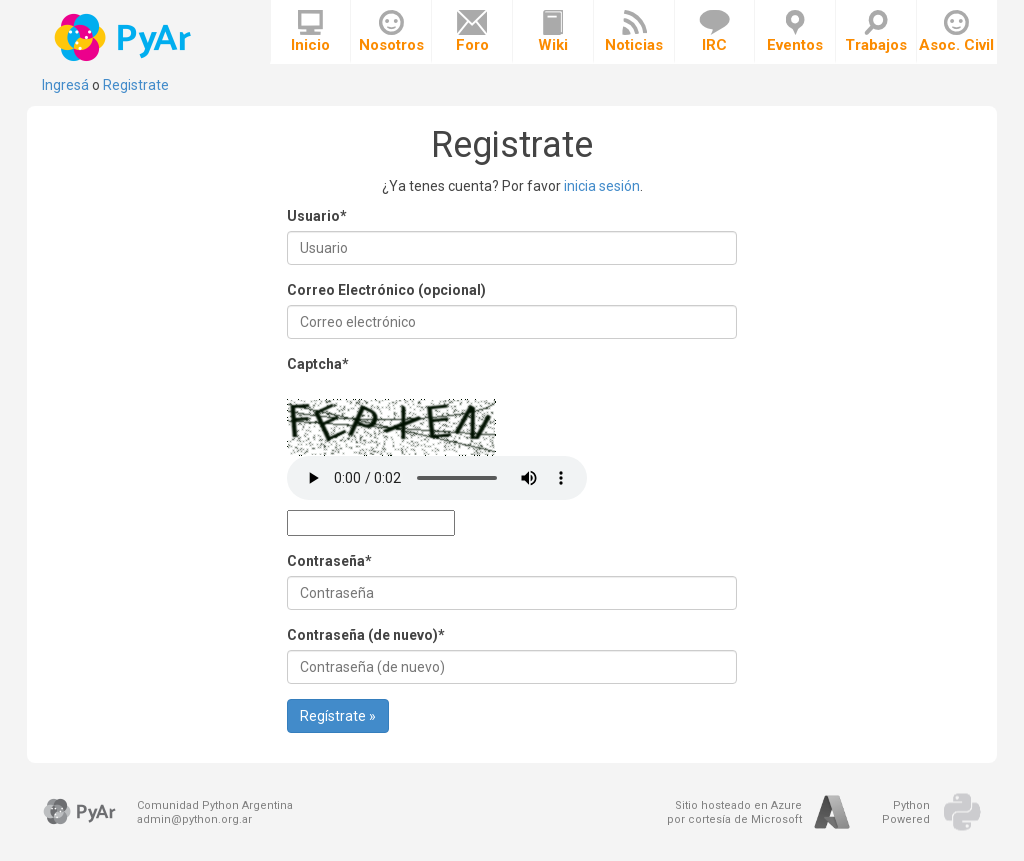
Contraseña (329, 561)
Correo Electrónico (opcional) (386, 290)
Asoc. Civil (956, 32)
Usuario (317, 216)
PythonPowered (906, 812)
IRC (714, 32)
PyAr (124, 37)
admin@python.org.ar (194, 819)
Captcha (318, 364)
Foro (472, 32)
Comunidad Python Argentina (215, 805)
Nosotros (391, 32)
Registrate (136, 85)
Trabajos (876, 32)
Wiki (553, 32)
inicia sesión (602, 186)
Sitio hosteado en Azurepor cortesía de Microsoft (734, 812)
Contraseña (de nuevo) (366, 635)
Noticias (634, 32)
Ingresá (65, 85)
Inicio (310, 32)
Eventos (795, 32)
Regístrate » (338, 716)
